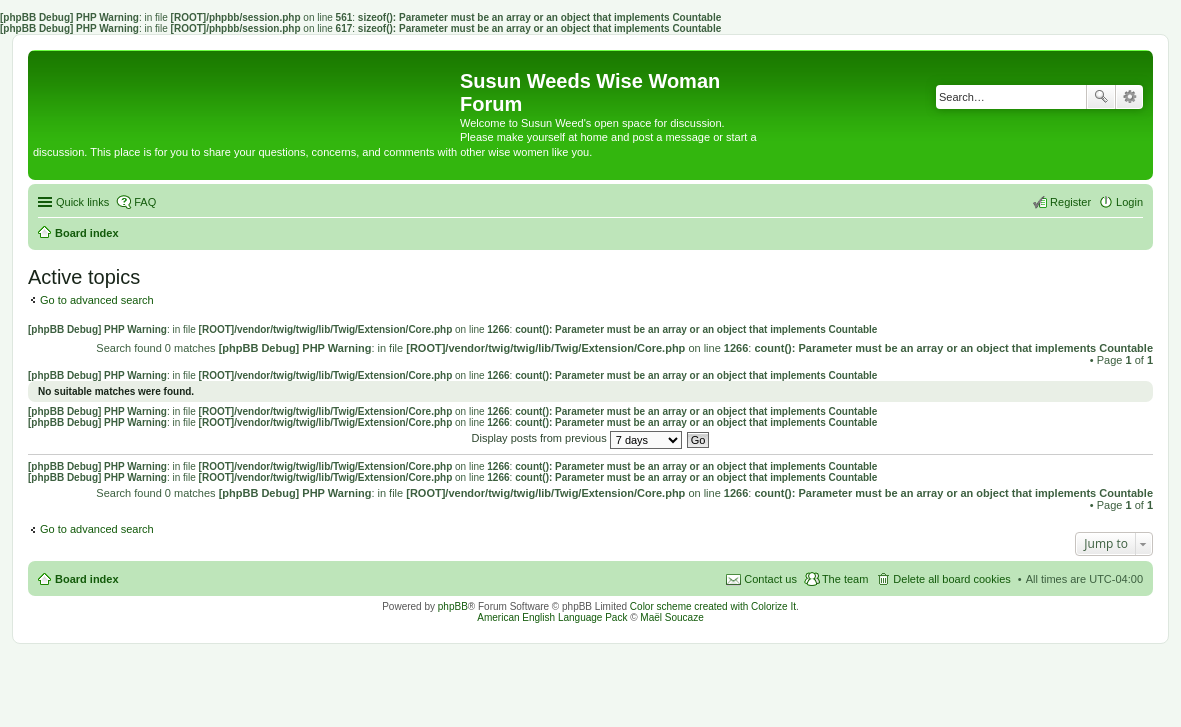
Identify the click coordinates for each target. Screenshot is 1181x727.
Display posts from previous (577, 438)
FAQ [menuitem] (145, 202)
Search (1101, 97)
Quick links (82, 202)
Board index (87, 579)
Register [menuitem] (1070, 202)
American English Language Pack (552, 617)
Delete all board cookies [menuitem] (951, 579)
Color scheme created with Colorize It (713, 606)
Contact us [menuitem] (770, 579)
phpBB (453, 606)
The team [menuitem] (845, 579)
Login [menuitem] (1129, 202)
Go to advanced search (97, 300)
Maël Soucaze (671, 617)
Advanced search (1129, 97)
